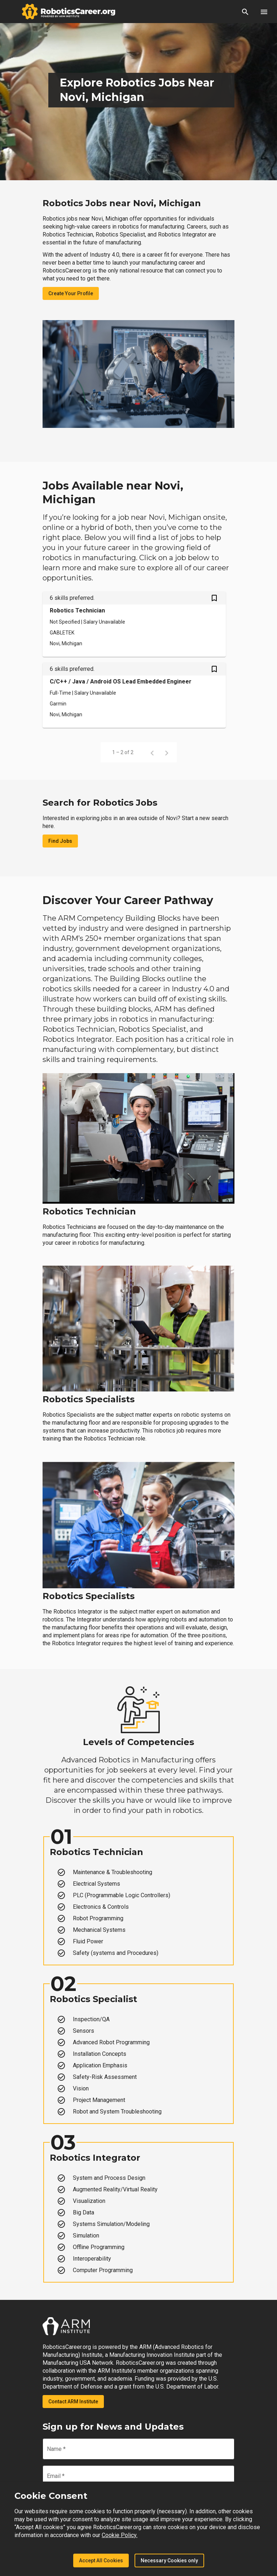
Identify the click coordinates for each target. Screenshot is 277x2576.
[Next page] (166, 752)
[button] (245, 11)
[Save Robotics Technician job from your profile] (214, 599)
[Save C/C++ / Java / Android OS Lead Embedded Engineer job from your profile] (214, 670)
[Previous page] (152, 752)
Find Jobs (60, 841)
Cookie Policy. (119, 2535)
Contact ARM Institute (73, 2401)
